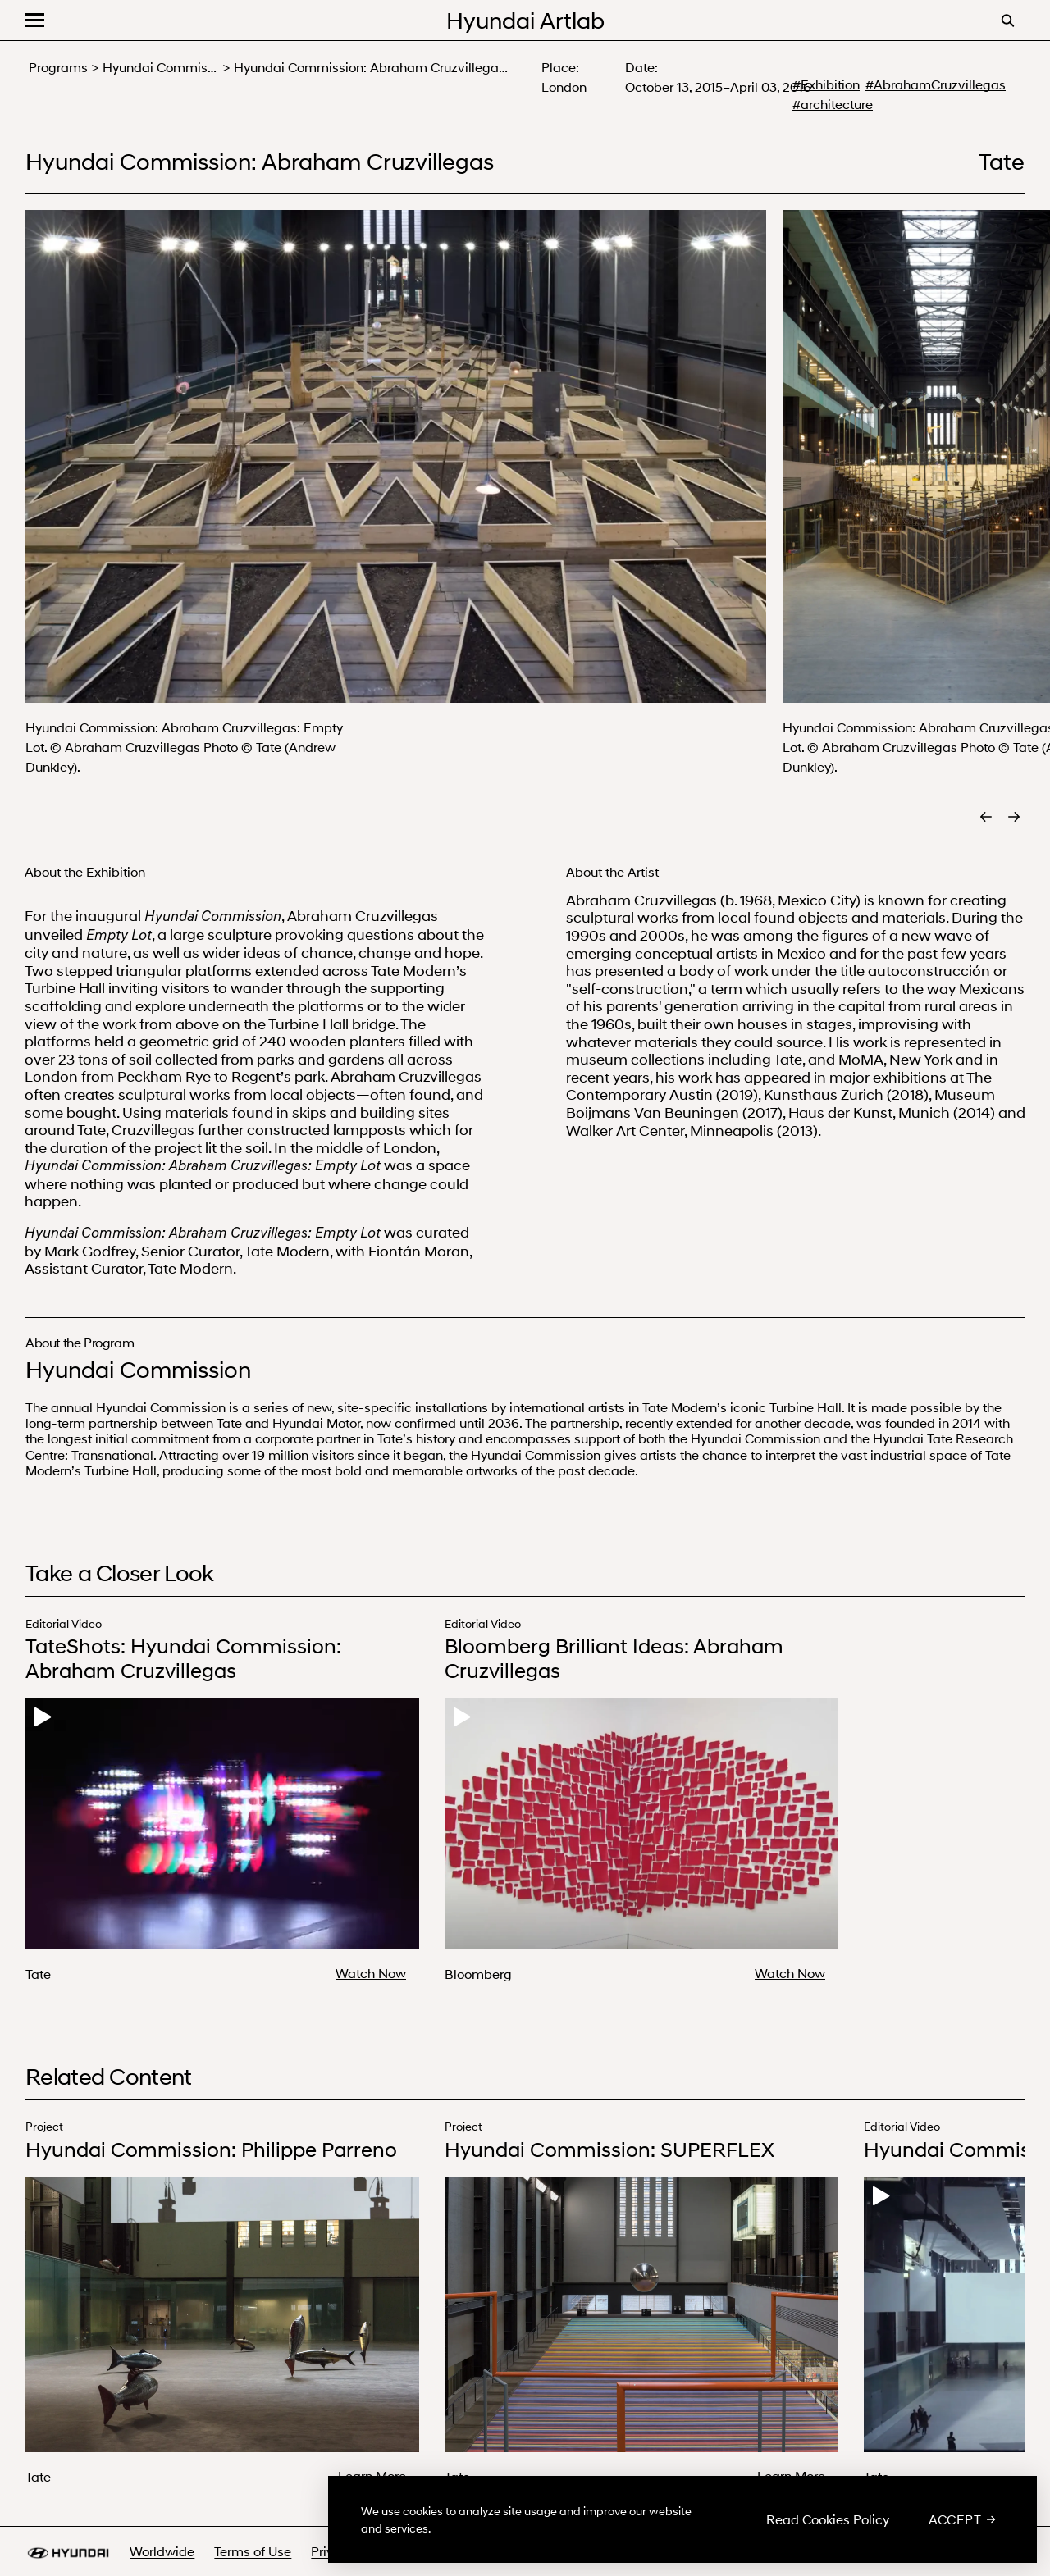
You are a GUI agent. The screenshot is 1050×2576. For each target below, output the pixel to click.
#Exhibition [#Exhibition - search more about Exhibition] (826, 84)
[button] (34, 20)
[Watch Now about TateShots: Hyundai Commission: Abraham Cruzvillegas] (377, 1973)
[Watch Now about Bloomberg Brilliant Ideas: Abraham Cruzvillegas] (796, 1973)
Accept (962, 2519)
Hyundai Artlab (525, 20)
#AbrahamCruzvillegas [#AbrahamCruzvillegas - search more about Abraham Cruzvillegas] (935, 84)
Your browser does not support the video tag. (222, 1823)
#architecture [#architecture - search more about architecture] (832, 104)
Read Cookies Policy (827, 2519)
